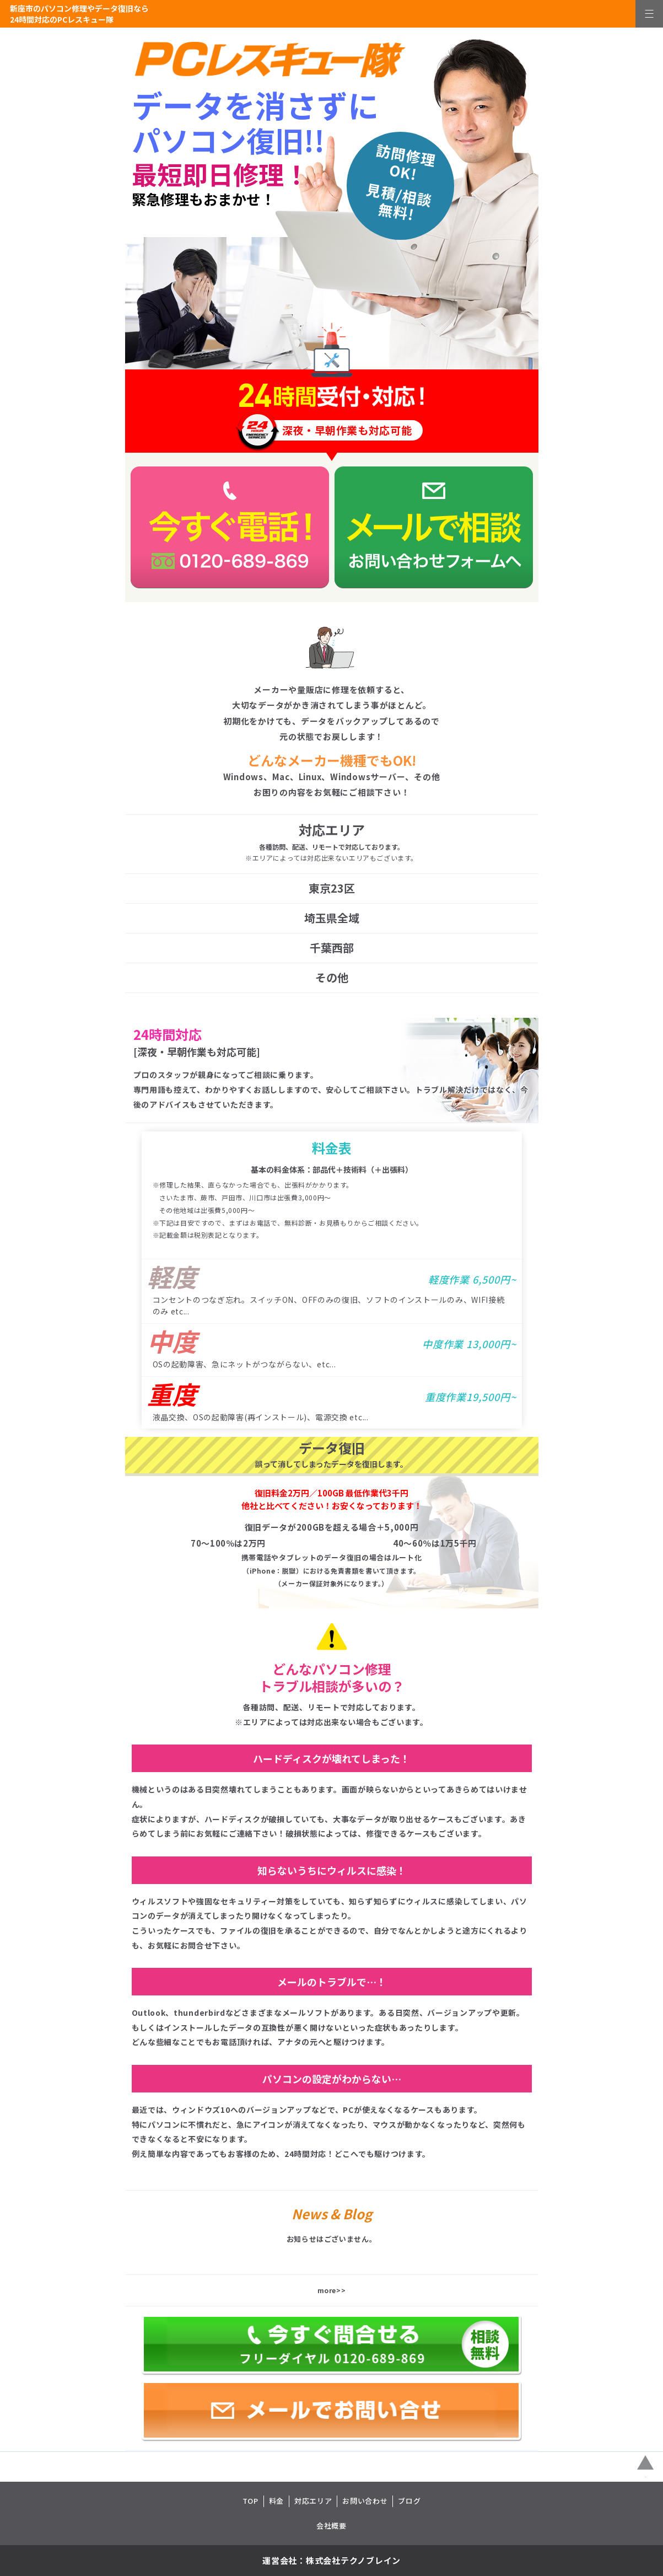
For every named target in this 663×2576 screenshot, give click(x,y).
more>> (331, 2290)
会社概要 (331, 2525)
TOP (250, 2501)
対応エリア (313, 2501)
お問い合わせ (364, 2501)
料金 (276, 2501)
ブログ (409, 2501)
